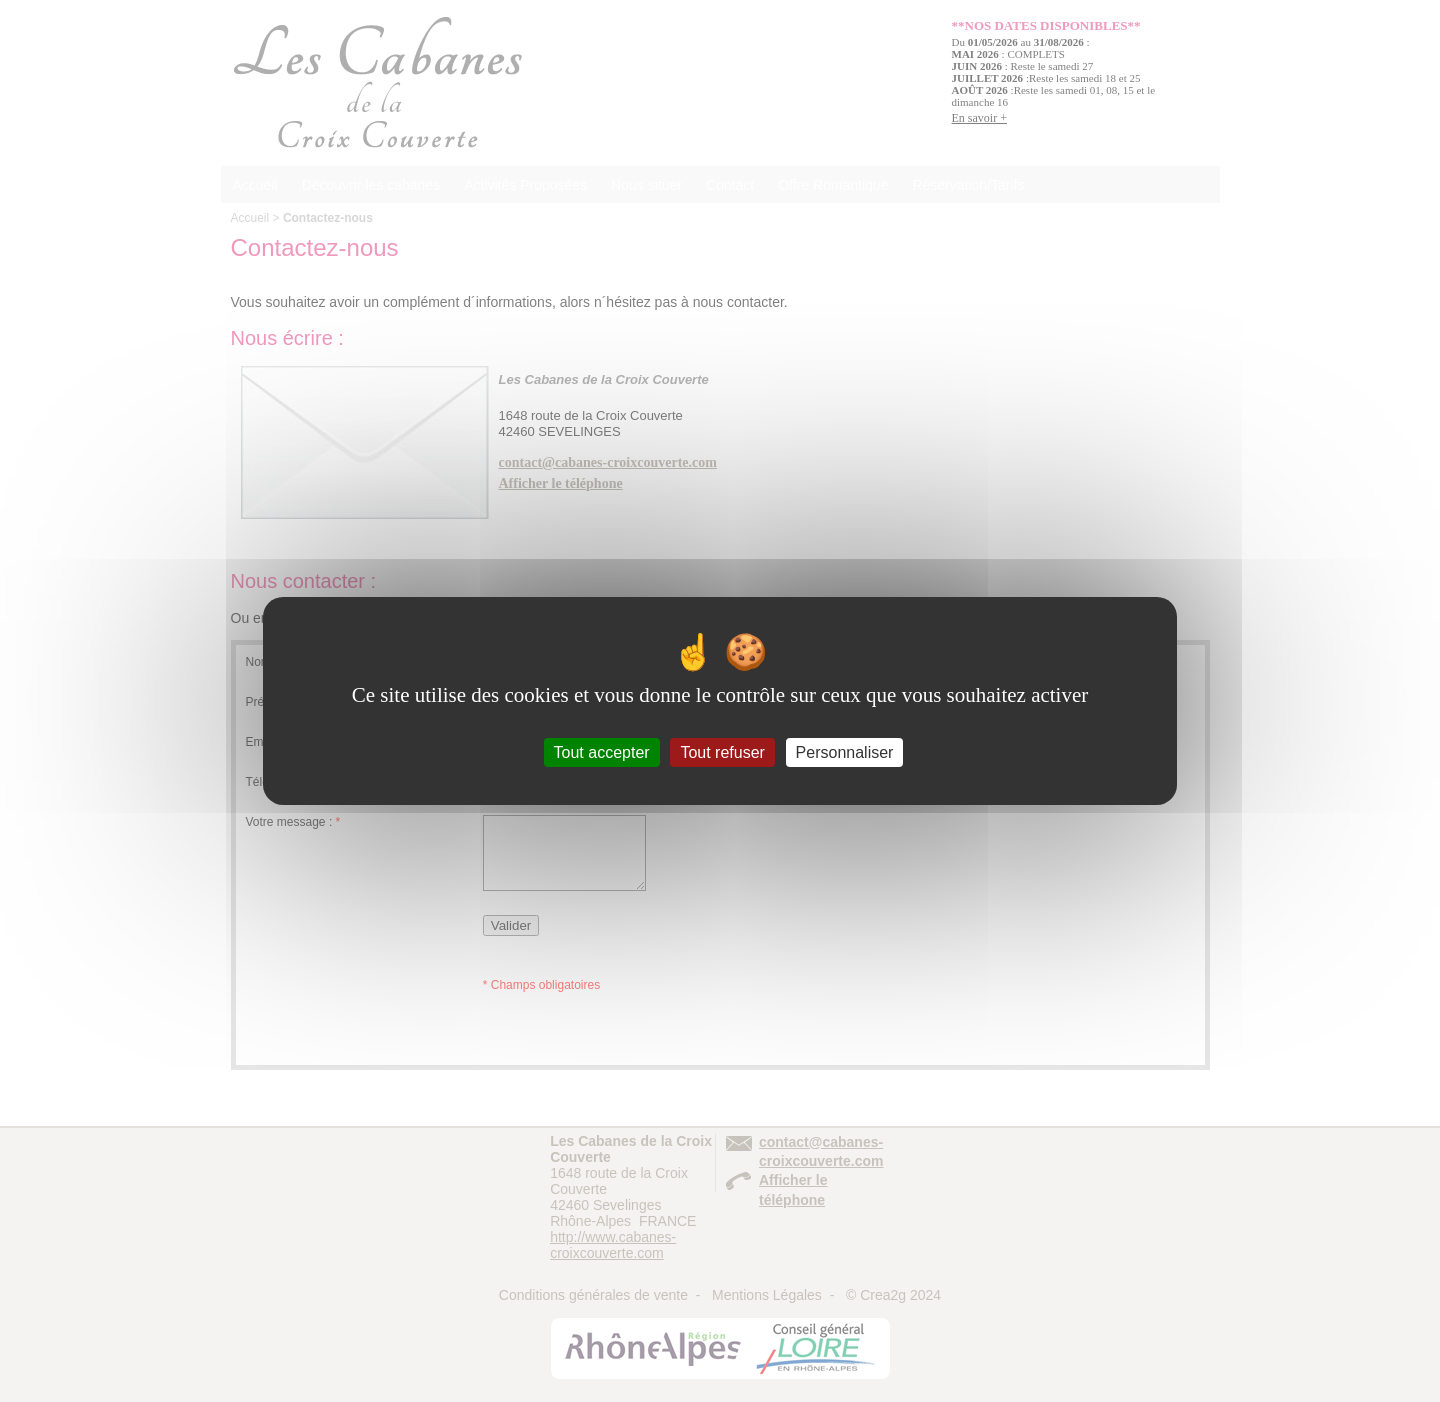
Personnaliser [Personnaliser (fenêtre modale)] (845, 752)
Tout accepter (602, 752)
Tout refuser (722, 752)
